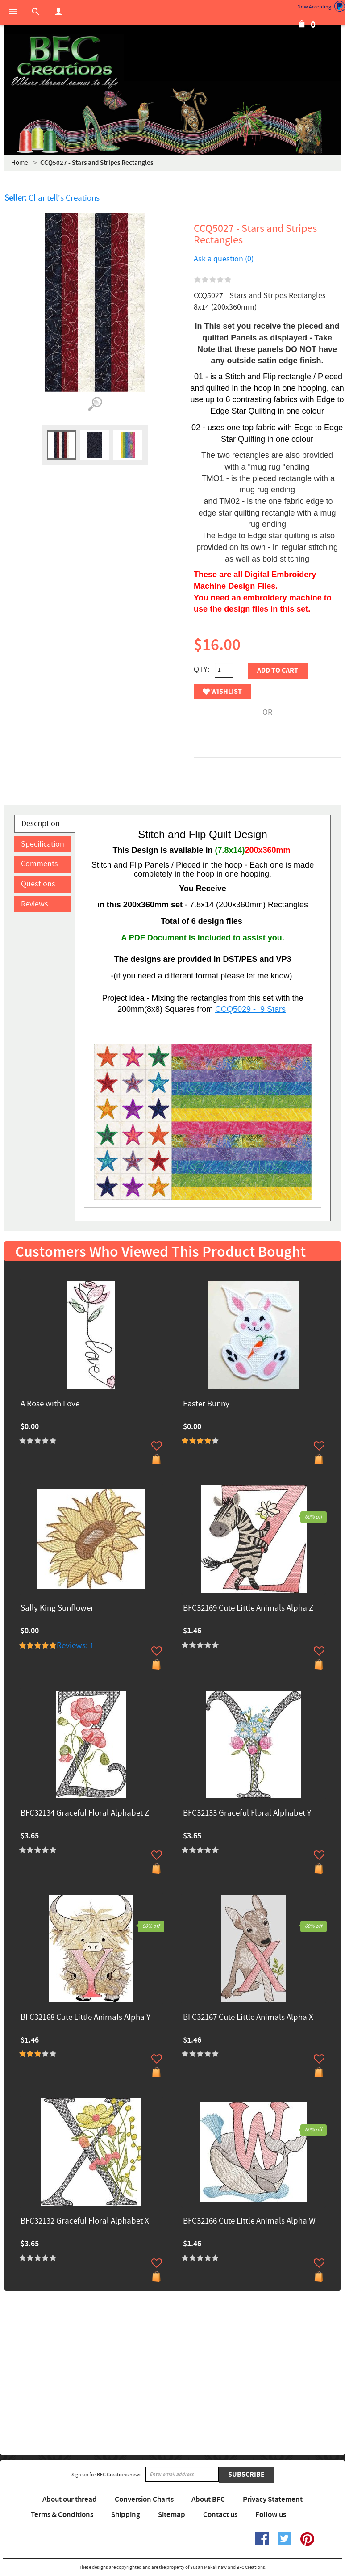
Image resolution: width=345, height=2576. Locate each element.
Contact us (220, 2515)
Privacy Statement (273, 2500)
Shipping (125, 2515)
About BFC (208, 2500)
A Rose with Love (50, 1404)
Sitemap (171, 2515)
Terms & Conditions (62, 2515)
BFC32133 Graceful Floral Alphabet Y (247, 1813)
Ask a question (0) (224, 259)
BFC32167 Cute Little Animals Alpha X (248, 2017)
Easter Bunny (206, 1404)
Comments (39, 864)
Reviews (34, 904)
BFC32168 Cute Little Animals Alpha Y (85, 2017)
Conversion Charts (144, 2500)
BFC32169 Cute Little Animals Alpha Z (248, 1608)
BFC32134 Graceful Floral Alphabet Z (85, 1813)
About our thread (69, 2500)
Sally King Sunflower (57, 1608)
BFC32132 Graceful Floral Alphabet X (85, 2221)
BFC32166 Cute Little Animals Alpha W (249, 2221)
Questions (38, 884)
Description (40, 823)
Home (19, 163)
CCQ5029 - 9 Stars (250, 1009)
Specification (42, 844)
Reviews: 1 (75, 1645)
